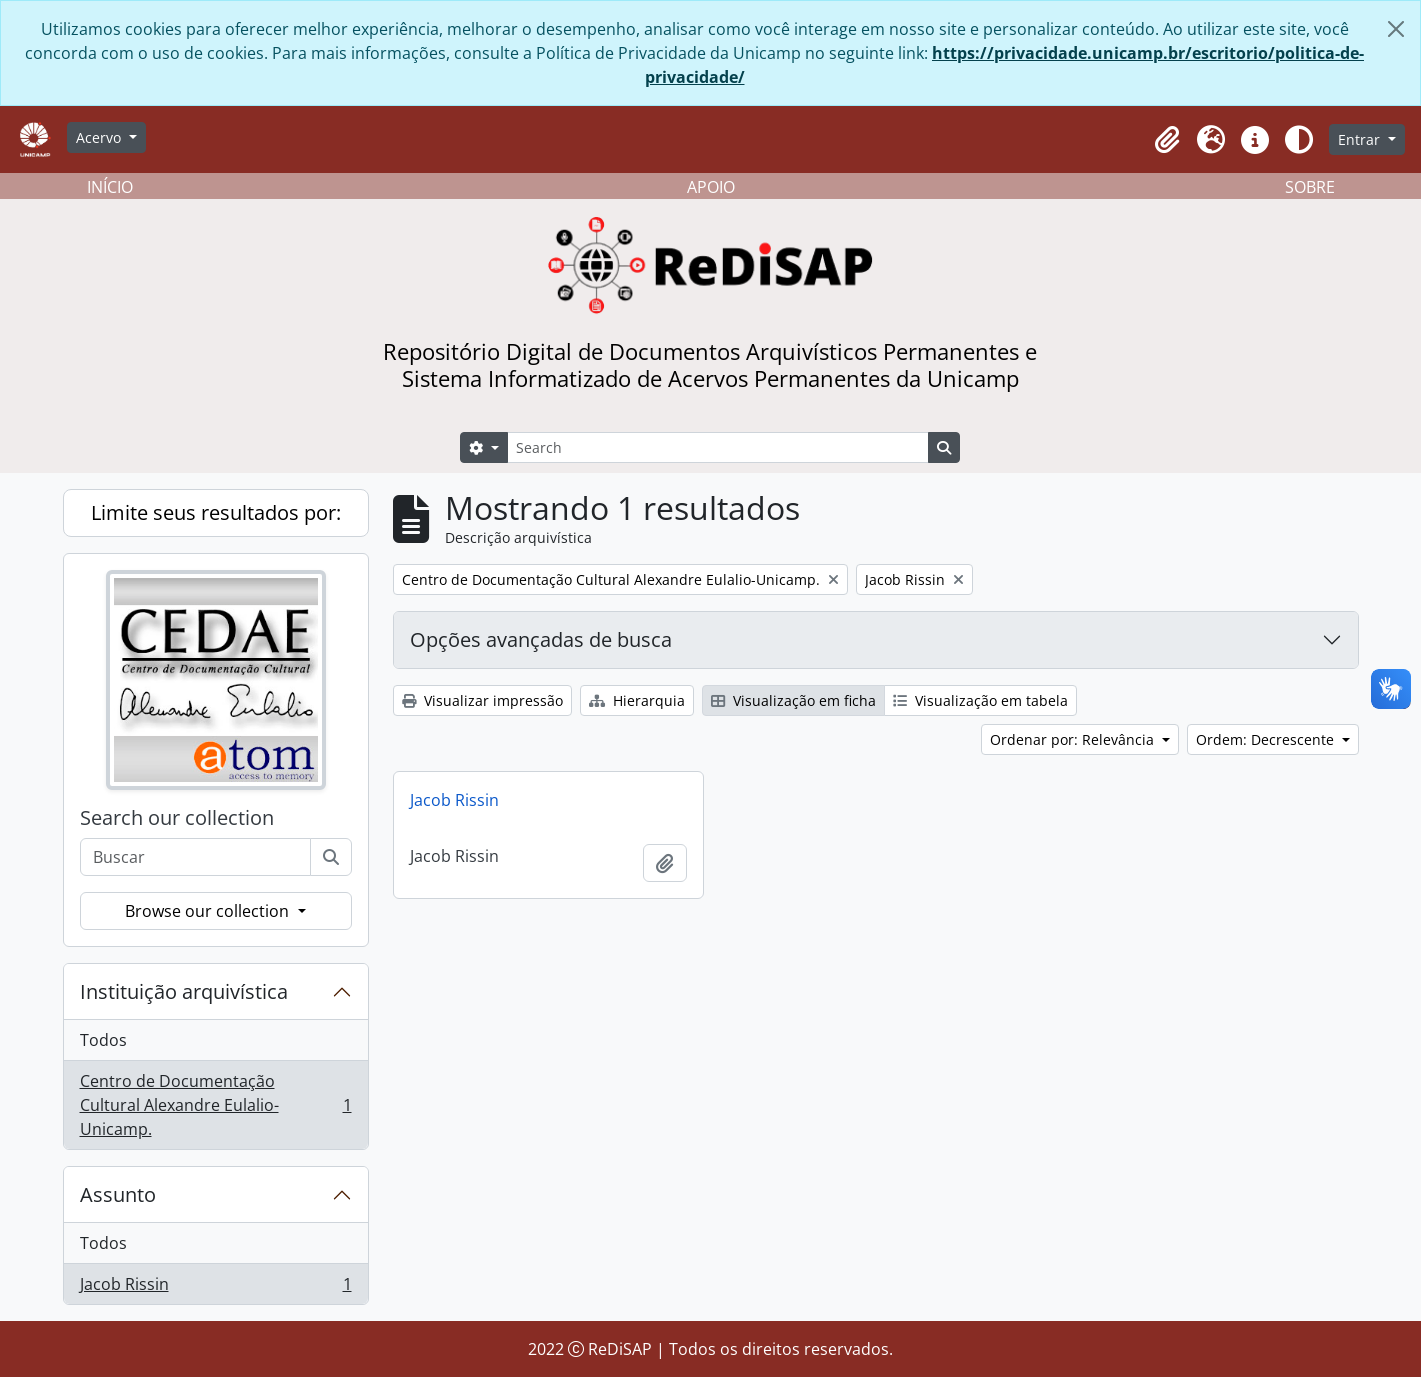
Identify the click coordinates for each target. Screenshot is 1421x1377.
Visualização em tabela (980, 700)
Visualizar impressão (482, 700)
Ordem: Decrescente (1267, 739)
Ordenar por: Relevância (1074, 739)
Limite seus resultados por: (216, 512)
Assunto (118, 1194)
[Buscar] (331, 857)
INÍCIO (110, 187)
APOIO (711, 187)
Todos (103, 1040)
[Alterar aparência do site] (1299, 140)
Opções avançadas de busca (541, 639)
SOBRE (1310, 187)
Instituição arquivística (184, 991)
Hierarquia (637, 700)
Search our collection (177, 818)
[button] (1167, 140)
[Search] (718, 447)
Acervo (100, 137)
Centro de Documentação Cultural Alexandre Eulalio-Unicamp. (215, 1105)
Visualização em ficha (793, 700)
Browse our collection (209, 911)
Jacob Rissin (215, 1288)
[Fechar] (1396, 29)
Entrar (1361, 139)
